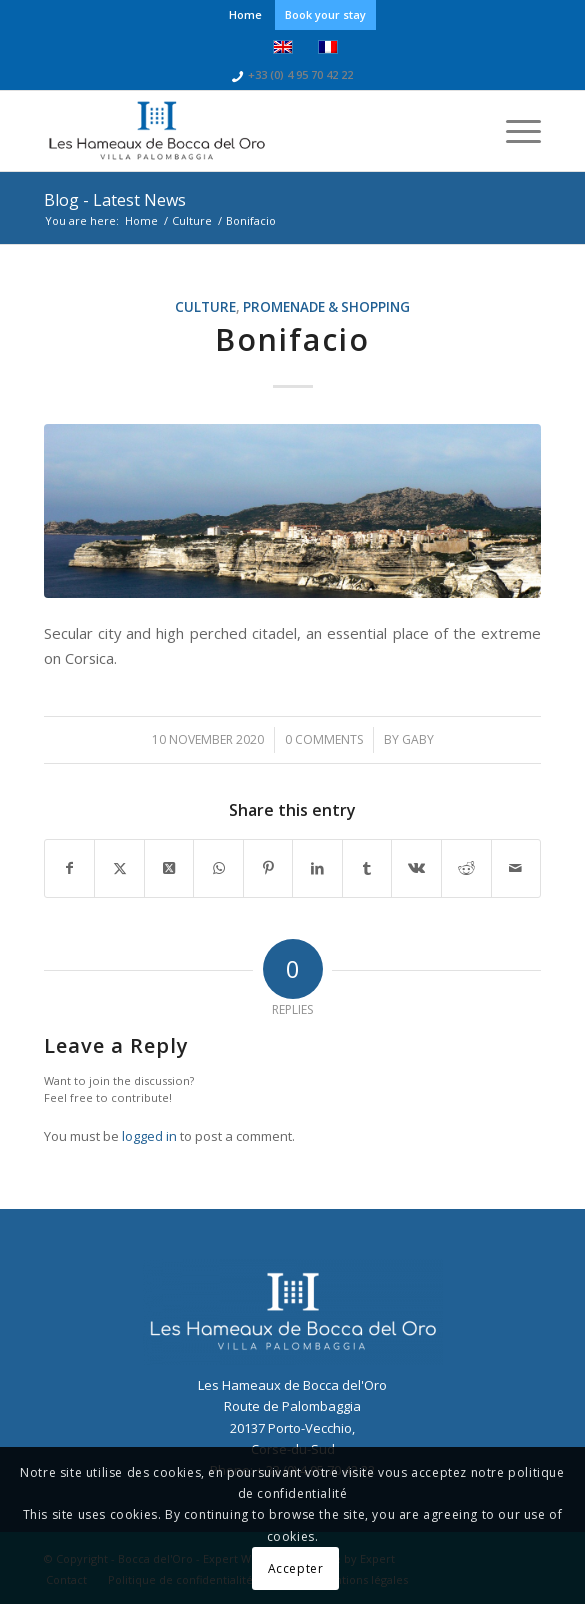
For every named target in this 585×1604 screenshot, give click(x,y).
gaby (418, 739)
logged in (149, 1136)
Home (245, 14)
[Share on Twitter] (119, 868)
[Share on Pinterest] (268, 868)
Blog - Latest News (115, 200)
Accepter (296, 1568)
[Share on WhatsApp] (218, 868)
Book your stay (325, 14)
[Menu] (513, 131)
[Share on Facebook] (70, 868)
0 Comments (324, 739)
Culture (205, 307)
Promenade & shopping (326, 307)
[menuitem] (245, 15)
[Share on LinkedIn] (317, 868)
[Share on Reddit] (466, 868)
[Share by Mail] (516, 868)
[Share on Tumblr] (367, 868)
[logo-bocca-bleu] (243, 131)
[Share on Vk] (416, 868)
